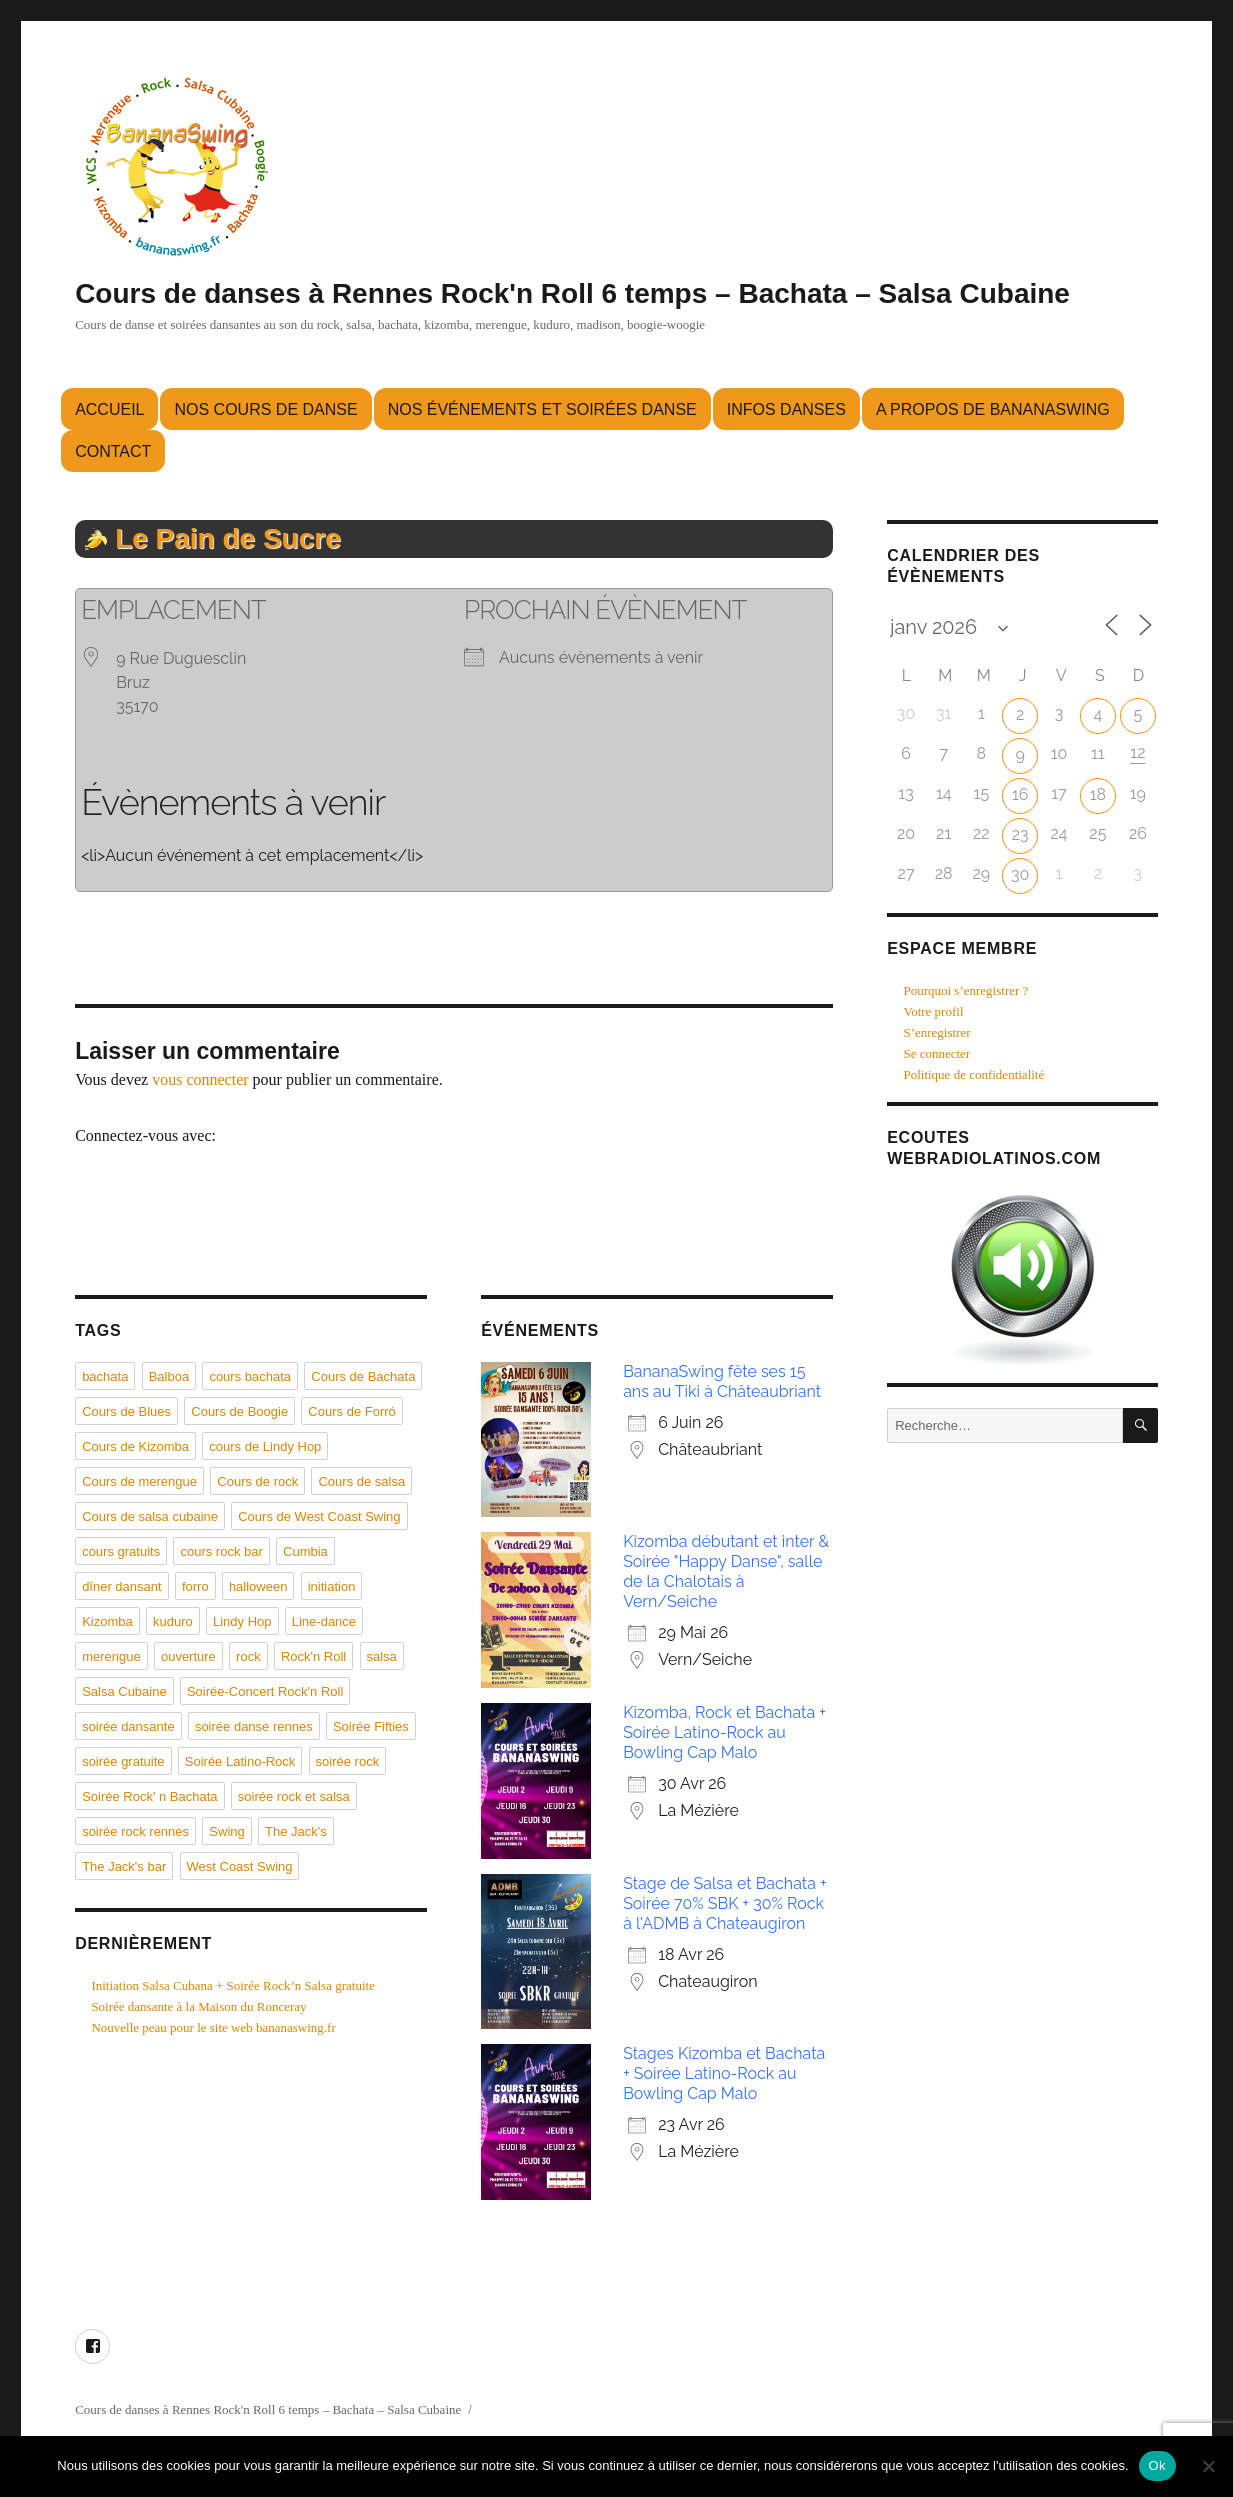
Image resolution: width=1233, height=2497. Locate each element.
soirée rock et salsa (294, 1796)
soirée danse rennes (254, 1726)
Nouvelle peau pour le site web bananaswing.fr (213, 2027)
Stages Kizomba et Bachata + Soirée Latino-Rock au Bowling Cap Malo (724, 2073)
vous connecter (200, 1079)
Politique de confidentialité (973, 1074)
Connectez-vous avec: (145, 1135)
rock (248, 1656)
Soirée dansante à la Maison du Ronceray (198, 2006)
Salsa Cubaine (124, 1691)
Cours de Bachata (363, 1376)
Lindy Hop (242, 1621)
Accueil (109, 409)
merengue (111, 1656)
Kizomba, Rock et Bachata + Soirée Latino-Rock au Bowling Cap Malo (724, 1732)
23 (1020, 834)
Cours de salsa (361, 1481)
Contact (113, 451)
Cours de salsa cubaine (150, 1516)
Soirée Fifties (371, 1726)
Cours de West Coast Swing (319, 1516)
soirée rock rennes (135, 1831)
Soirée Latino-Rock (240, 1761)
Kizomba (107, 1621)
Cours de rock (257, 1481)
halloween (258, 1586)
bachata (105, 1376)
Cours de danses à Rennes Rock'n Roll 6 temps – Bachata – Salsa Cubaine (572, 293)
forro (195, 1586)
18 (1098, 794)
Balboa (169, 1376)
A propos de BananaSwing (993, 409)
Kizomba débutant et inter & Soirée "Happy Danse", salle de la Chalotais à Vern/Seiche (726, 1571)
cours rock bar (221, 1551)
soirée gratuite (123, 1761)
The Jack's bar (124, 1866)
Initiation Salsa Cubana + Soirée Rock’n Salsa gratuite (233, 1985)
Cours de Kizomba (135, 1446)
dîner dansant (122, 1586)
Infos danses (786, 409)
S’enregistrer (936, 1032)
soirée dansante (128, 1726)
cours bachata (250, 1376)
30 (1020, 874)
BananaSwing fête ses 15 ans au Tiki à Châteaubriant (722, 1381)
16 (1020, 794)
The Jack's (296, 1831)
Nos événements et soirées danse (542, 409)
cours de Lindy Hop (265, 1446)
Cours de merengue (139, 1481)
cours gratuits (121, 1551)
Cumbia (305, 1551)
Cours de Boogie (239, 1411)
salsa (382, 1656)
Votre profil (933, 1011)
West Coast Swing (240, 1866)
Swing (226, 1831)
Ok (1157, 2465)
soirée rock (348, 1761)
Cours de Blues (126, 1411)
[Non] (1208, 2466)
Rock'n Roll (313, 1656)
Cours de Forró (351, 1411)
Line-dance (324, 1621)
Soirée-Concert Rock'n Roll (265, 1691)
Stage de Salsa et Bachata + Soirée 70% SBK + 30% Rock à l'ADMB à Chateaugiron (724, 1903)
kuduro (173, 1621)
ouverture (188, 1656)
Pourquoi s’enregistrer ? (965, 990)
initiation (332, 1586)
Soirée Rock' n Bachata (149, 1796)
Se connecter (936, 1053)
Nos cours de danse (265, 409)
